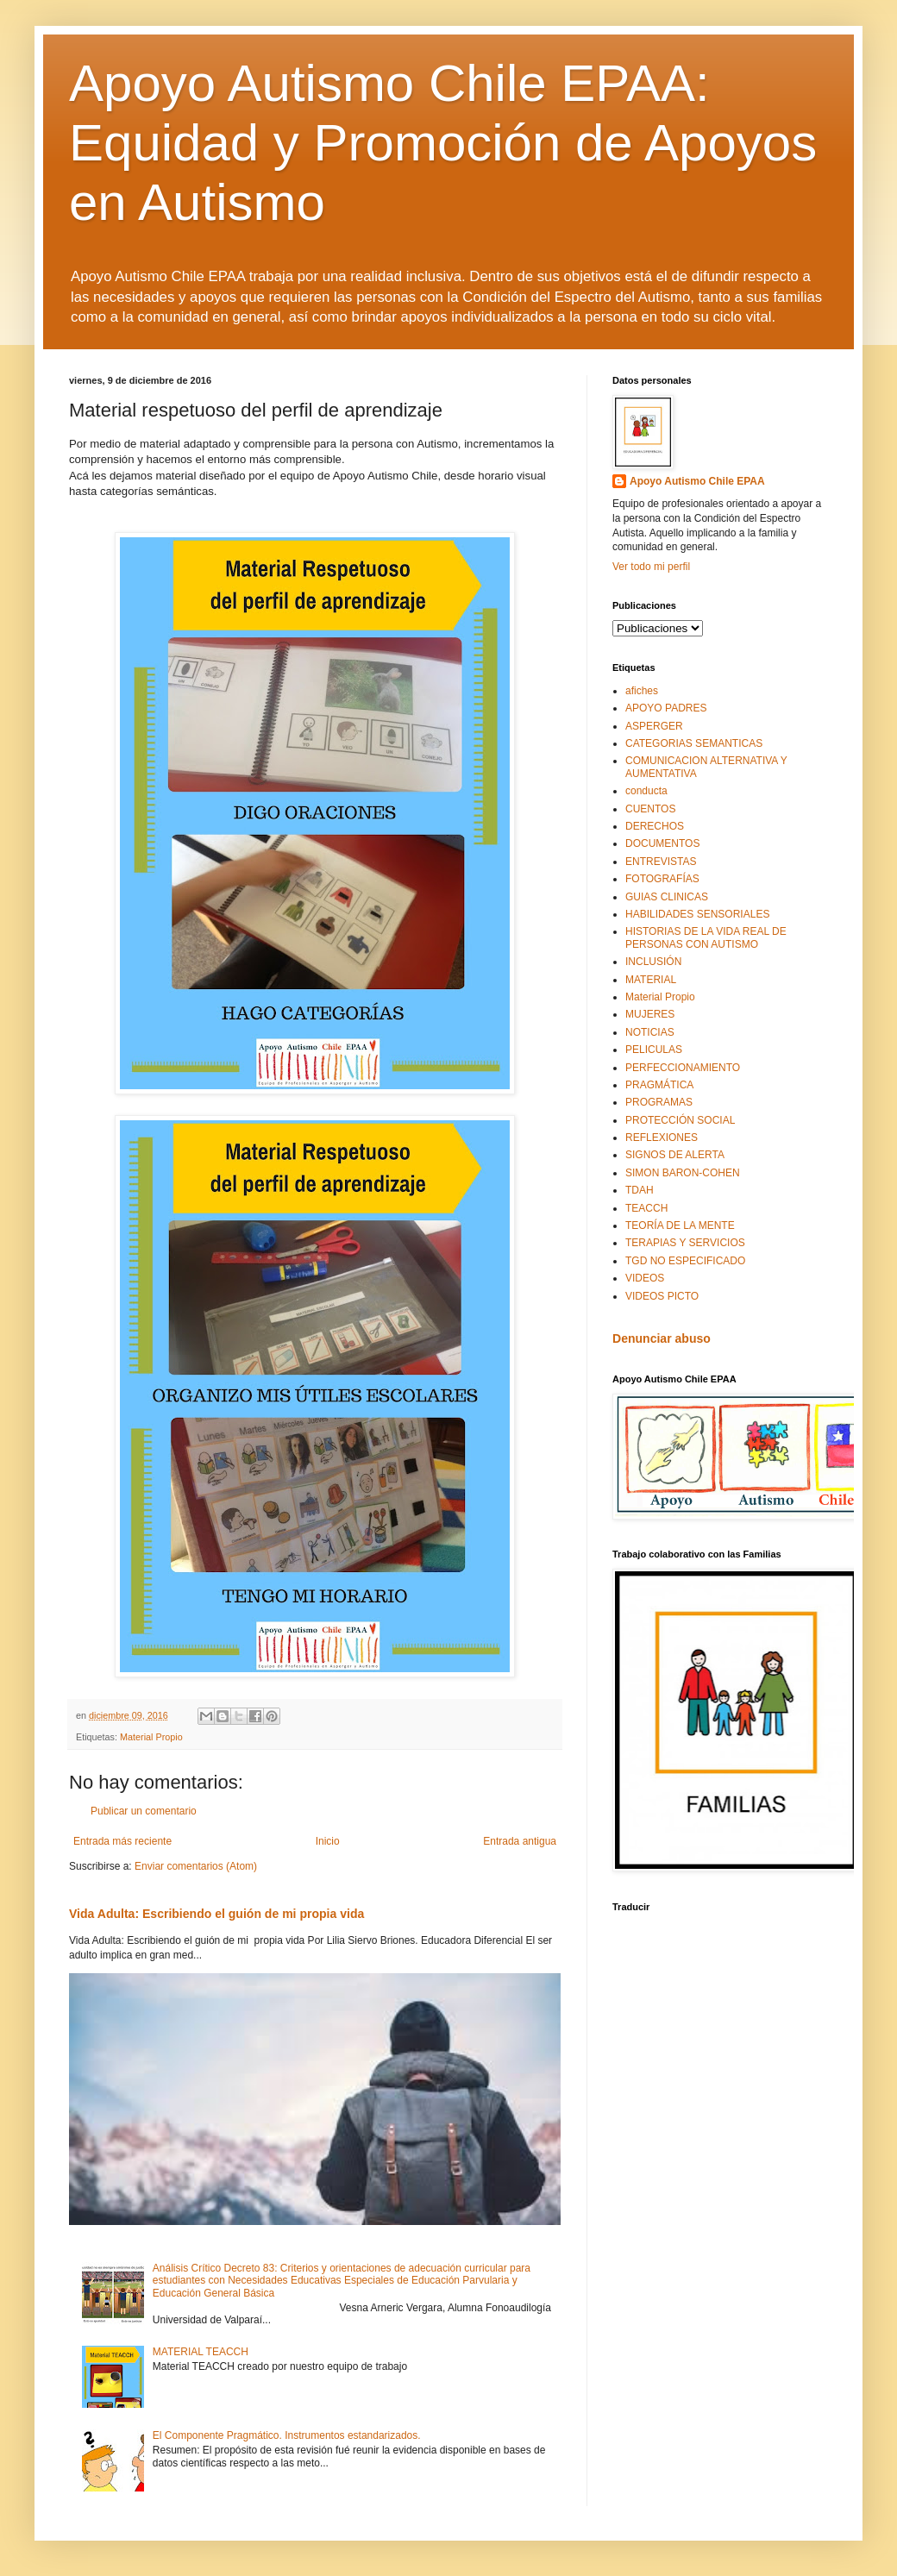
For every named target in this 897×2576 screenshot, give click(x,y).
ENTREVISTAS (660, 862)
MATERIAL (650, 980)
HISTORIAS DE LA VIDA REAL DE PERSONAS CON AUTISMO (706, 937)
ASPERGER (654, 726)
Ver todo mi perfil (651, 567)
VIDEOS (644, 1278)
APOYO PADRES (665, 708)
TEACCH (646, 1208)
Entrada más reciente (122, 1841)
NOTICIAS (649, 1032)
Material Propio (151, 1737)
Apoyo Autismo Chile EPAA (697, 481)
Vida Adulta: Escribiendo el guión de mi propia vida (216, 1914)
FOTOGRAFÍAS (662, 879)
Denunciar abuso (661, 1338)
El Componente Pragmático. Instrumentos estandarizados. (287, 2435)
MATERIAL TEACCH (200, 2352)
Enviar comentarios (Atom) (196, 1866)
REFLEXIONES (661, 1137)
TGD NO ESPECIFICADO (685, 1261)
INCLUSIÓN (653, 962)
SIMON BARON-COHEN (682, 1173)
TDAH (639, 1190)
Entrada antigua (519, 1841)
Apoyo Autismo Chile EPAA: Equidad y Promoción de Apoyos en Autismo (443, 142)
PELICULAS (653, 1050)
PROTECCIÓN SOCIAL (680, 1120)
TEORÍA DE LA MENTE (680, 1225)
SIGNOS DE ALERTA (674, 1155)
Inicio (328, 1841)
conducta (646, 791)
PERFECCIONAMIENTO (682, 1068)
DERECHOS (654, 826)
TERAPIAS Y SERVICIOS (685, 1243)
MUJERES (649, 1014)
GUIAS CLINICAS (666, 897)
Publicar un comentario (144, 1811)
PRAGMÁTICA (659, 1085)
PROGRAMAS (659, 1102)
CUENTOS (650, 809)
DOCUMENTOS (662, 843)
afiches (641, 691)
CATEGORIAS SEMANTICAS (693, 743)
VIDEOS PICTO (662, 1296)
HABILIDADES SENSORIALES (697, 914)
